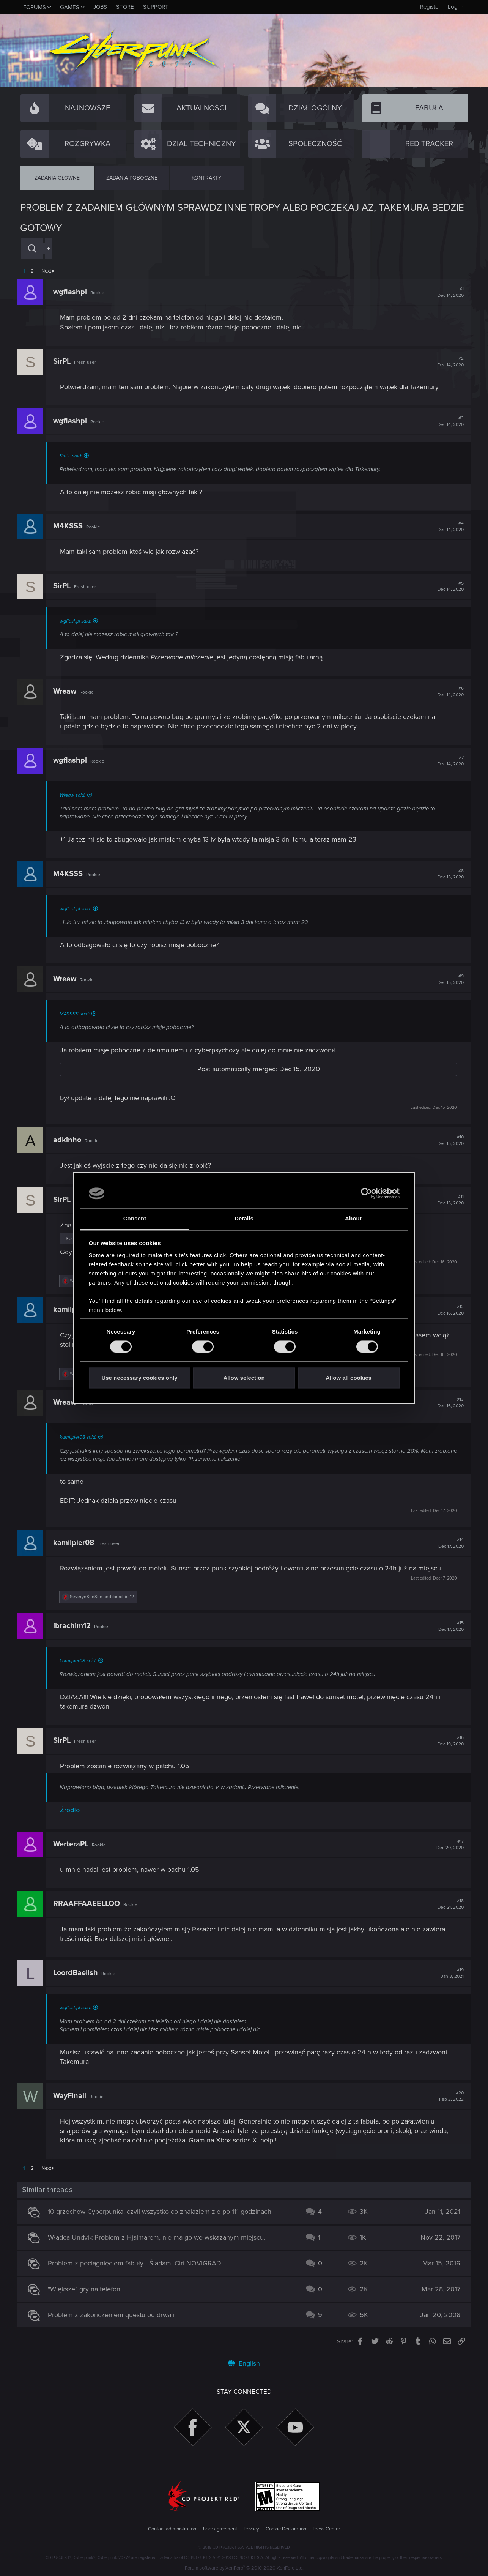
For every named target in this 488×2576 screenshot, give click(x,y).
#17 (447, 1844)
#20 (448, 2096)
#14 (448, 1543)
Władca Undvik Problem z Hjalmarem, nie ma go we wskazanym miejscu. (159, 2237)
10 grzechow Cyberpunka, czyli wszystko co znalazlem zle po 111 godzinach (162, 2211)
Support (155, 6)
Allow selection (243, 1378)
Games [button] (69, 7)
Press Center (326, 2529)
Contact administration (172, 2529)
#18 (448, 1904)
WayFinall (72, 2095)
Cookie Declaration (286, 2529)
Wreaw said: (75, 795)
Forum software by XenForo (244, 2568)
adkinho (70, 1140)
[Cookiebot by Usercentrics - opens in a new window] (366, 1193)
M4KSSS (70, 526)
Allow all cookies (349, 1378)
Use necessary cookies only (139, 1378)
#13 (448, 1403)
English (244, 2363)
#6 (448, 692)
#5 (448, 586)
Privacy (251, 2529)
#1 (448, 292)
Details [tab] (244, 1218)
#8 (448, 874)
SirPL (64, 361)
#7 (448, 761)
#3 (448, 421)
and (104, 1597)
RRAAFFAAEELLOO (89, 1903)
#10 (448, 1140)
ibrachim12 (74, 1625)
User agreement (220, 2529)
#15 (448, 1626)
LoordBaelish (78, 1972)
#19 (449, 1973)
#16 (448, 1741)
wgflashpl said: (78, 621)
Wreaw (67, 691)
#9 (448, 979)
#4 (448, 526)
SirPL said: (73, 456)
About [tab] (353, 1218)
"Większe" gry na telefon (86, 2289)
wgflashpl (73, 291)
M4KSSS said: (77, 1014)
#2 (448, 362)
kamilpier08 (76, 1542)
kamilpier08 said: (80, 1437)
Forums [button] (34, 7)
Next (46, 271)
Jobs (100, 6)
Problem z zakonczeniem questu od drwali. (114, 2315)
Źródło (72, 1810)
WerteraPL (73, 1844)
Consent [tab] (134, 1218)
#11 (448, 1200)
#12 (448, 1310)
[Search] (32, 248)
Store (125, 6)
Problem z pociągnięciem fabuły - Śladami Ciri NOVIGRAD (137, 2263)
